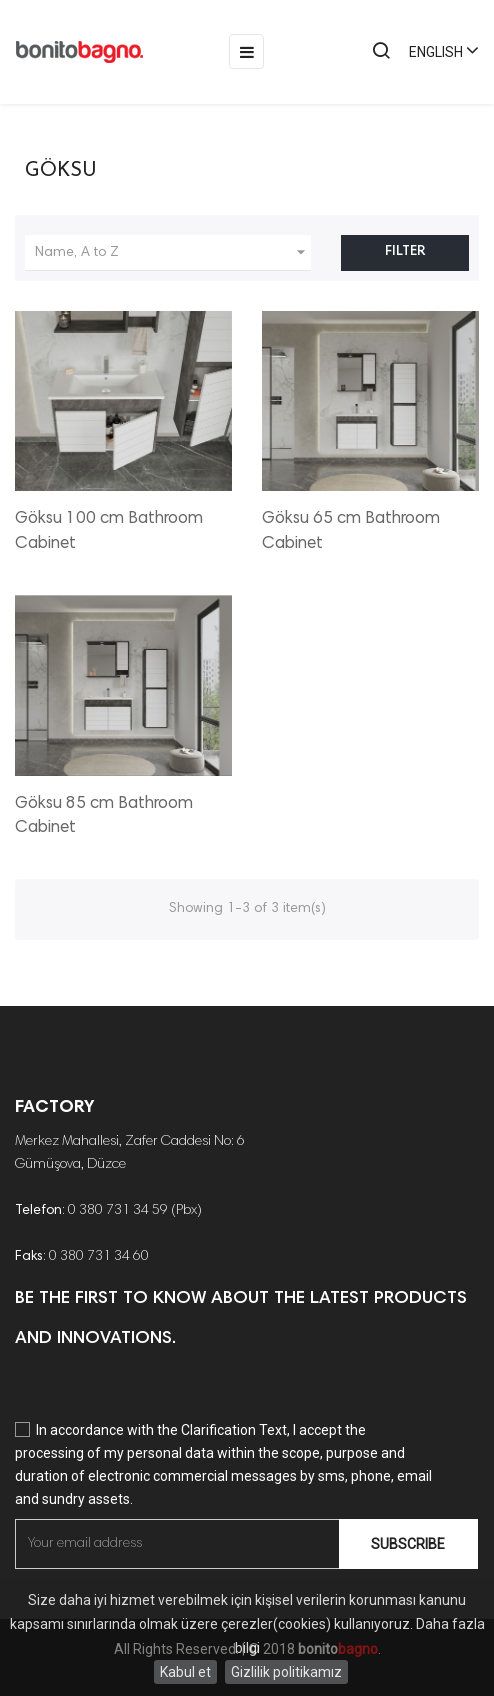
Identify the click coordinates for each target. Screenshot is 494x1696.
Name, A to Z (173, 253)
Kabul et (185, 1672)
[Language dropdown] (435, 52)
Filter (405, 252)
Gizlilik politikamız (286, 1672)
